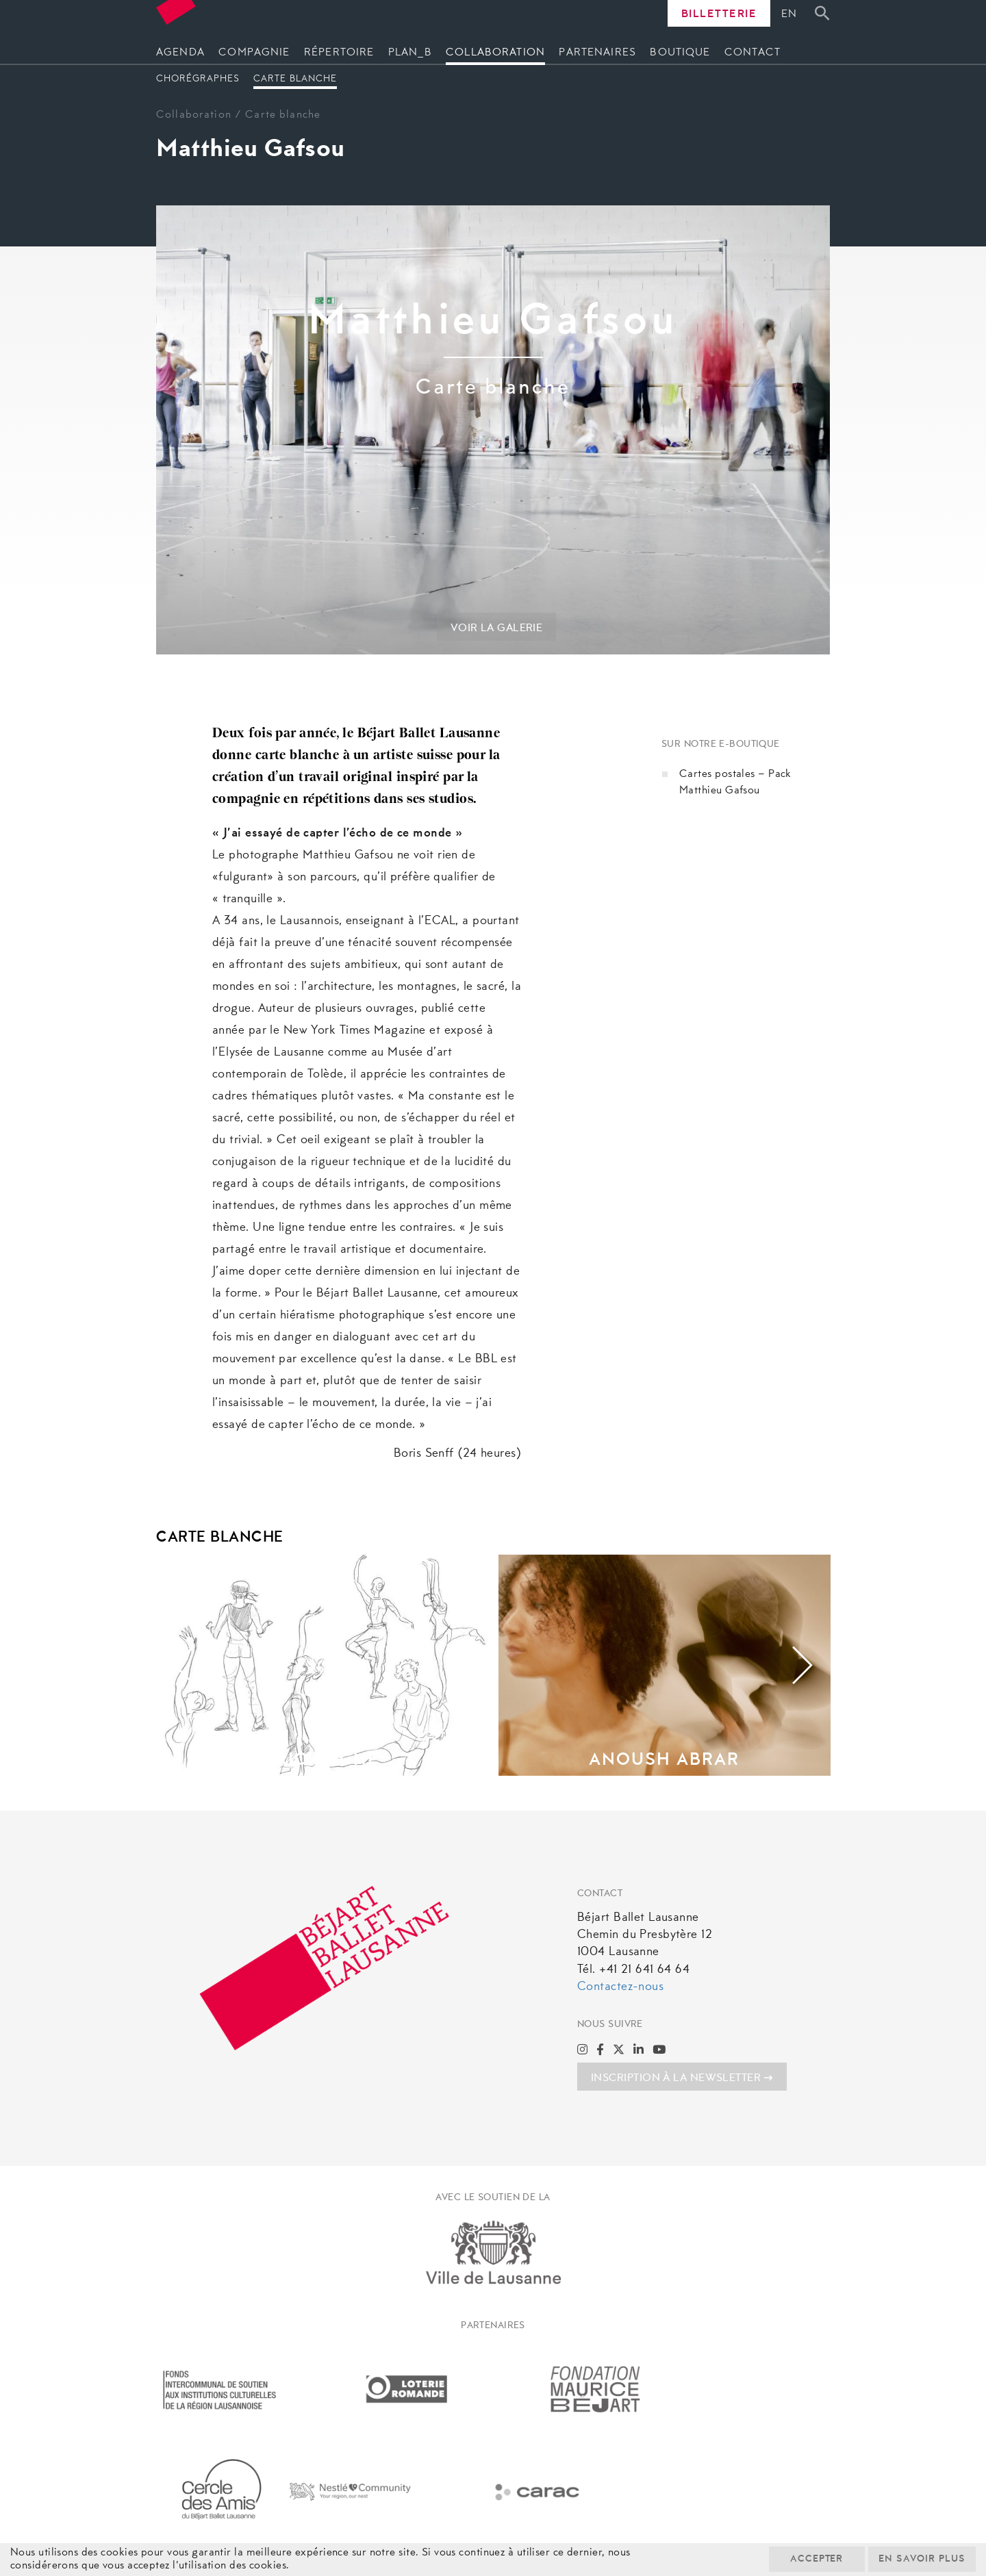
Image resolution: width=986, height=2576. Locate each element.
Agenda (180, 52)
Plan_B (410, 52)
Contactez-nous (620, 1986)
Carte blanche (295, 79)
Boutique (680, 52)
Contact (752, 52)
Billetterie (719, 14)
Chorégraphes (198, 79)
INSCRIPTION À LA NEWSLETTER (682, 2077)
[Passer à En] (792, 14)
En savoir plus (921, 2560)
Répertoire (339, 52)
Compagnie (254, 52)
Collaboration (495, 52)
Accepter (815, 2560)
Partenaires (597, 52)
